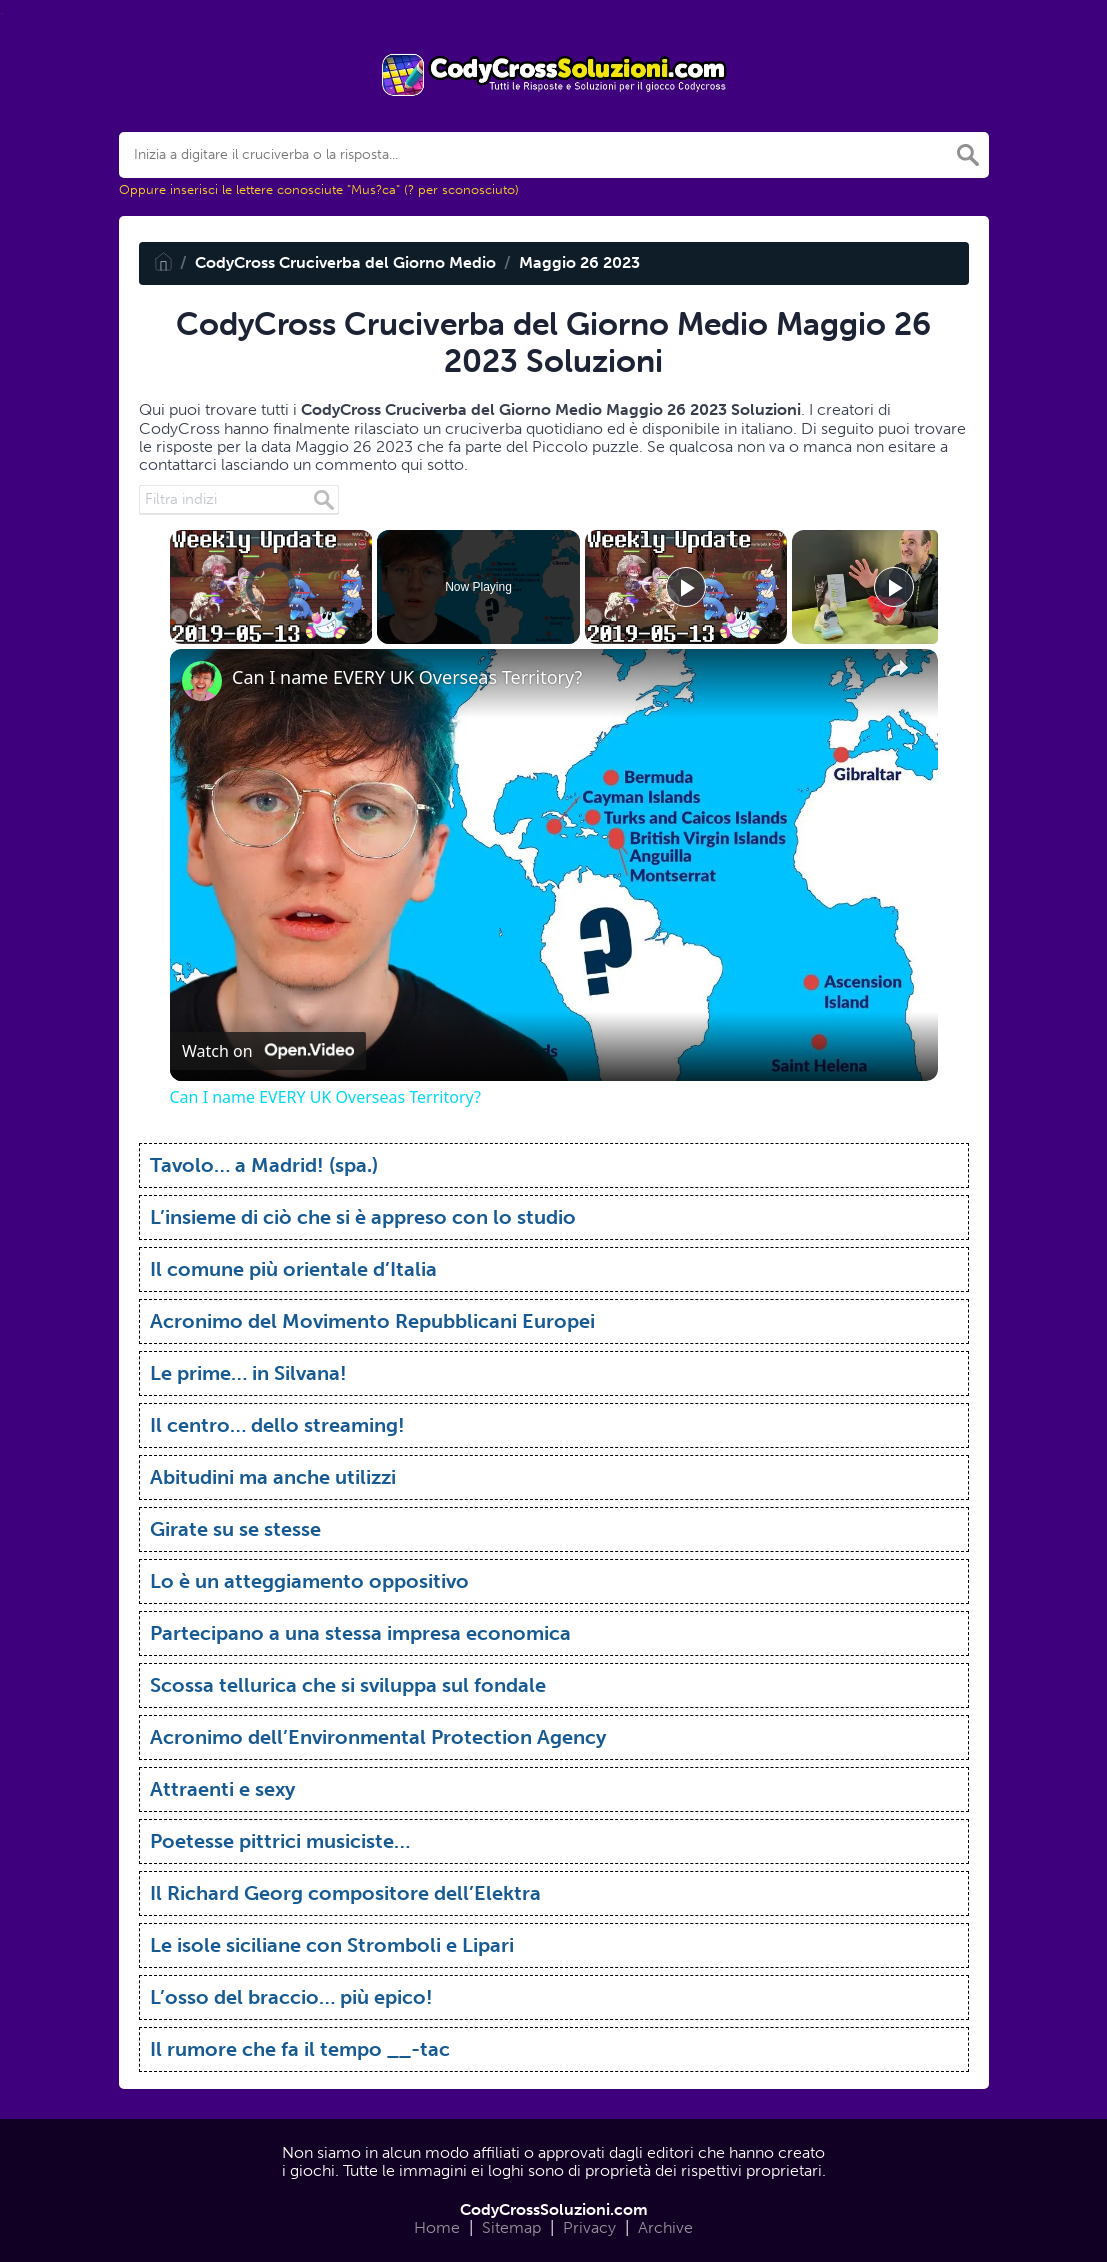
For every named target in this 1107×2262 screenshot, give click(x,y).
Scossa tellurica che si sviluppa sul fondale (348, 1685)
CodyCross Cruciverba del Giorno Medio (345, 262)
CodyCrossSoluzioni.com (554, 2209)
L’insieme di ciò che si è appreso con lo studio (363, 1217)
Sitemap (511, 2227)
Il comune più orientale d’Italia (293, 1269)
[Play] (686, 587)
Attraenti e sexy (222, 1789)
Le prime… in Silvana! (248, 1373)
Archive (665, 2227)
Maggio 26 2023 (579, 262)
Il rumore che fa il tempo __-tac (300, 2049)
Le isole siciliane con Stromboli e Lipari (332, 1945)
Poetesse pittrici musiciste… (280, 1841)
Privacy (589, 2227)
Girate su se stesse (235, 1529)
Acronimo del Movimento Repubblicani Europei (372, 1321)
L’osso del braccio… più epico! (291, 1997)
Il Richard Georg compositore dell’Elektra (345, 1893)
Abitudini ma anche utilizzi (273, 1477)
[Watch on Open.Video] (268, 1051)
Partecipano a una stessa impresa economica (360, 1633)
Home (437, 2227)
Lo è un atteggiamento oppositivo (309, 1581)
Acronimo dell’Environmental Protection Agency (378, 1737)
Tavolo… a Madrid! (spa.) (264, 1165)
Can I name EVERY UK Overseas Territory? (407, 677)
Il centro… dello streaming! (277, 1425)
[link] (202, 681)
